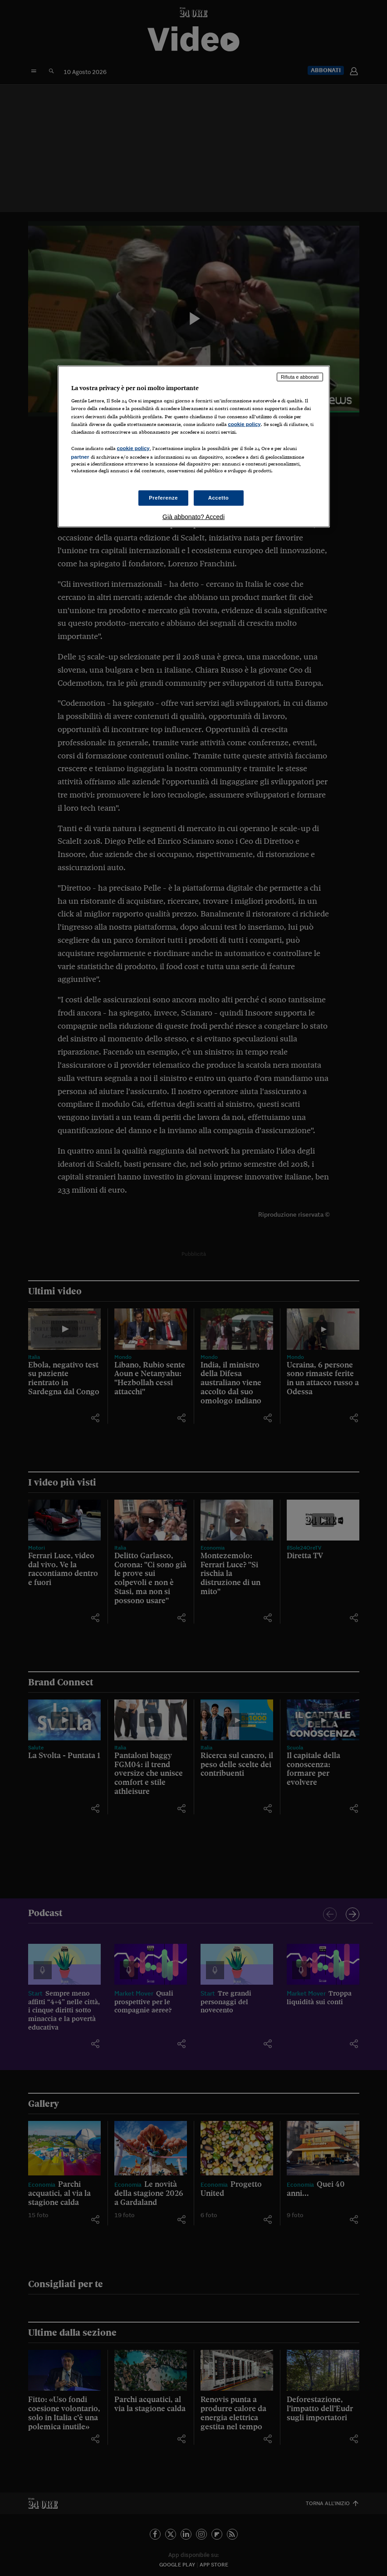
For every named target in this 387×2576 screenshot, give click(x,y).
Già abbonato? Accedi (193, 516)
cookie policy (244, 423)
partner (80, 456)
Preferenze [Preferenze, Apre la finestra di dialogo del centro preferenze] (163, 497)
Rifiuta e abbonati (300, 376)
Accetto (218, 497)
